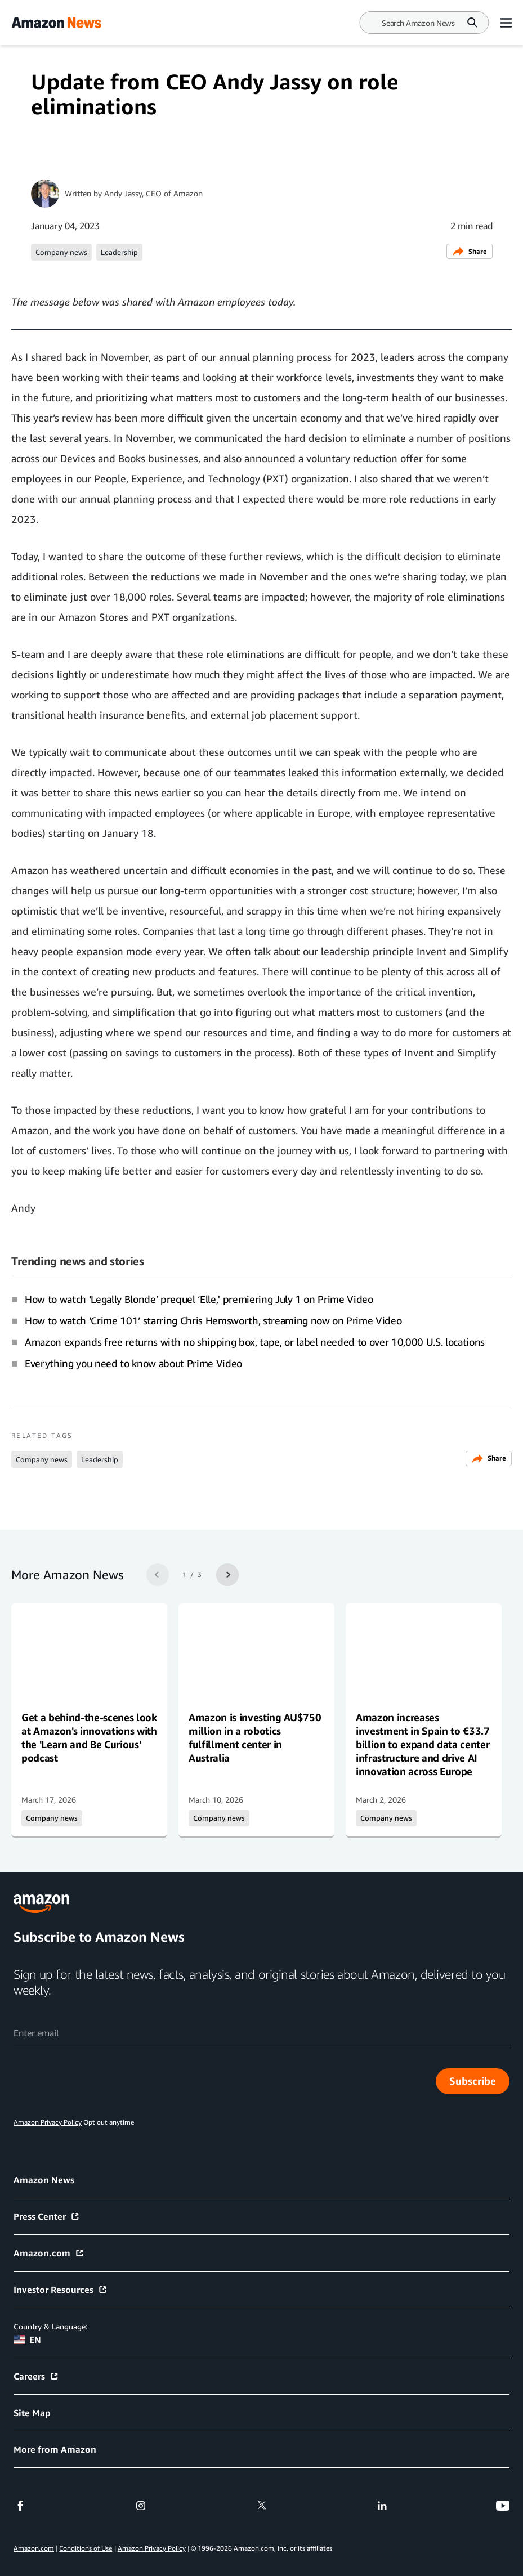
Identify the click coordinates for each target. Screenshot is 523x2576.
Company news (61, 252)
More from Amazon (55, 2449)
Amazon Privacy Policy (152, 2548)
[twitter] (262, 2505)
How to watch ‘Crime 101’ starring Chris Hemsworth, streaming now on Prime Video (213, 1320)
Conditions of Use (85, 2548)
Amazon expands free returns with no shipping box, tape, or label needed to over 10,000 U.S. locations (255, 1342)
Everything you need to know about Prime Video (133, 1363)
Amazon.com (49, 2253)
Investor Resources (61, 2289)
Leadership (119, 252)
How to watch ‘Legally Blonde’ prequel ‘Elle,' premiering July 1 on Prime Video (199, 1299)
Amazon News (44, 2179)
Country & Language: (50, 2326)
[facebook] (20, 2505)
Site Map (32, 2412)
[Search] (418, 23)
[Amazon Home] (56, 22)
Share (469, 251)
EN (27, 2339)
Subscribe (472, 2081)
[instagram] (140, 2505)
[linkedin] (382, 2505)
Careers (36, 2376)
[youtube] (502, 2505)
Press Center (47, 2216)
